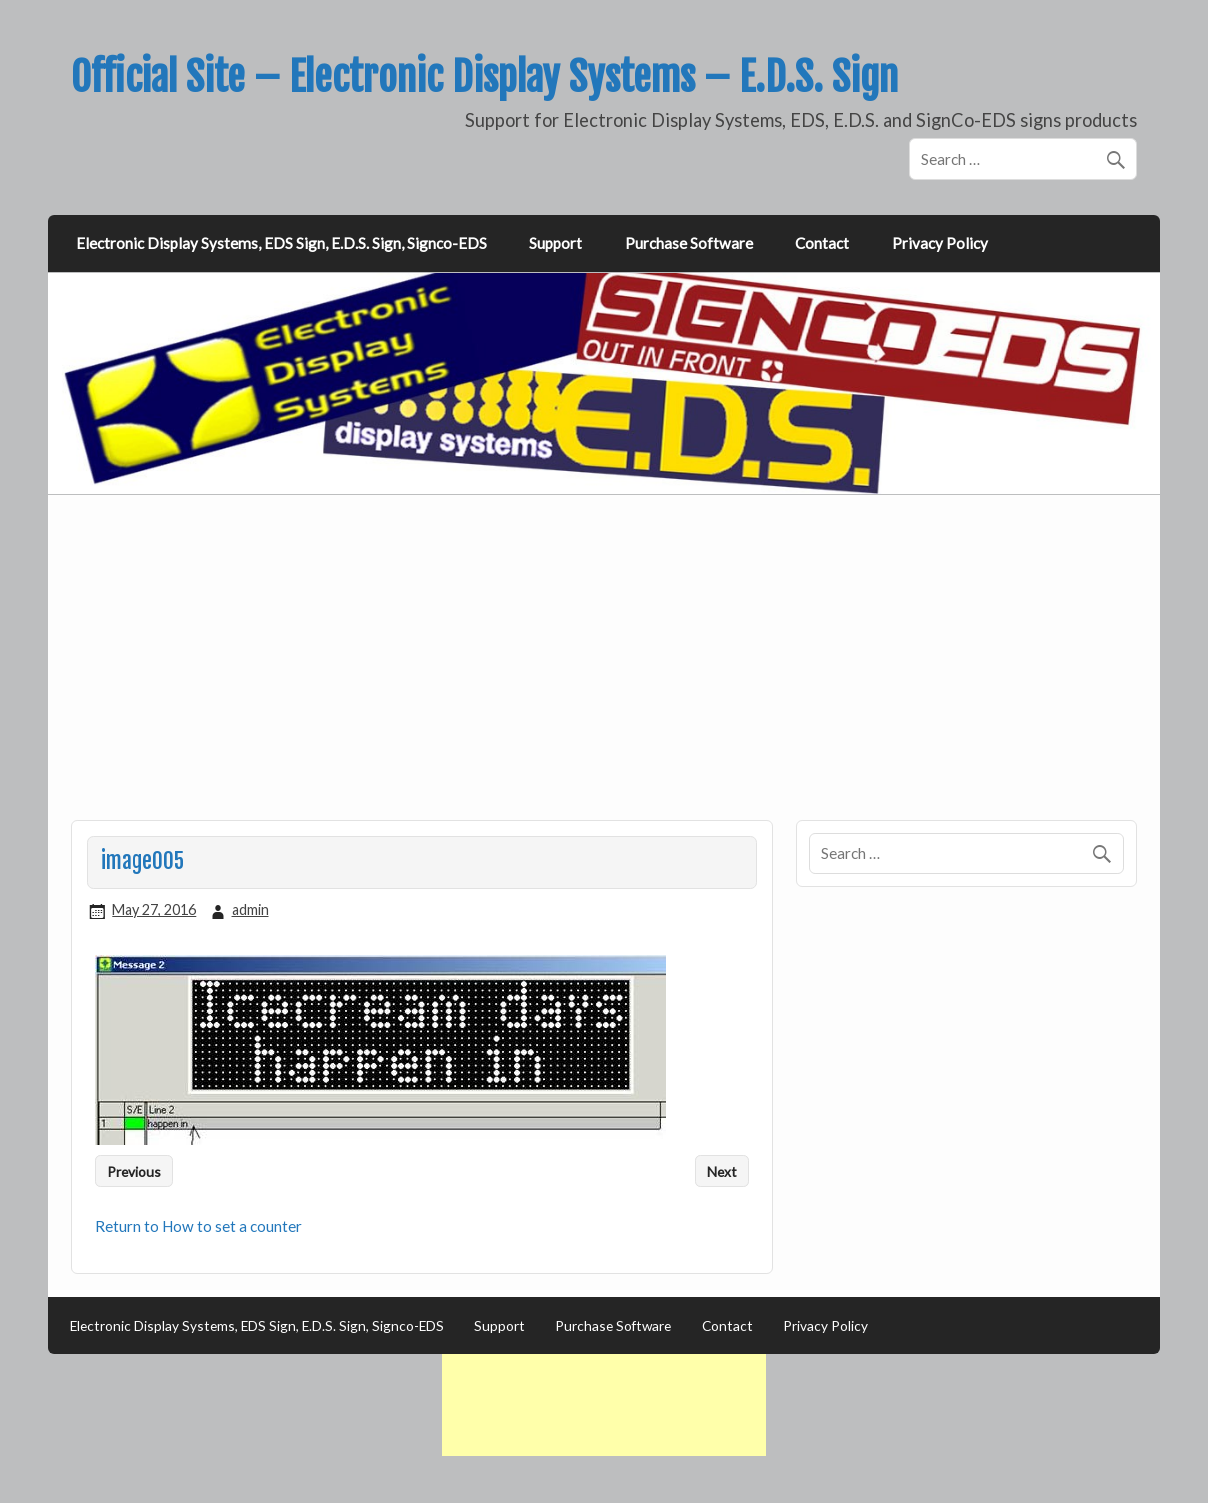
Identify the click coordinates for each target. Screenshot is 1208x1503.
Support (555, 243)
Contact (822, 243)
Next (722, 1171)
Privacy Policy (940, 243)
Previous (134, 1171)
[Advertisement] (606, 669)
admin (250, 909)
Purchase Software (689, 243)
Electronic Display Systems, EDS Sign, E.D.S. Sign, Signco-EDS (281, 243)
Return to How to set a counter (198, 1226)
